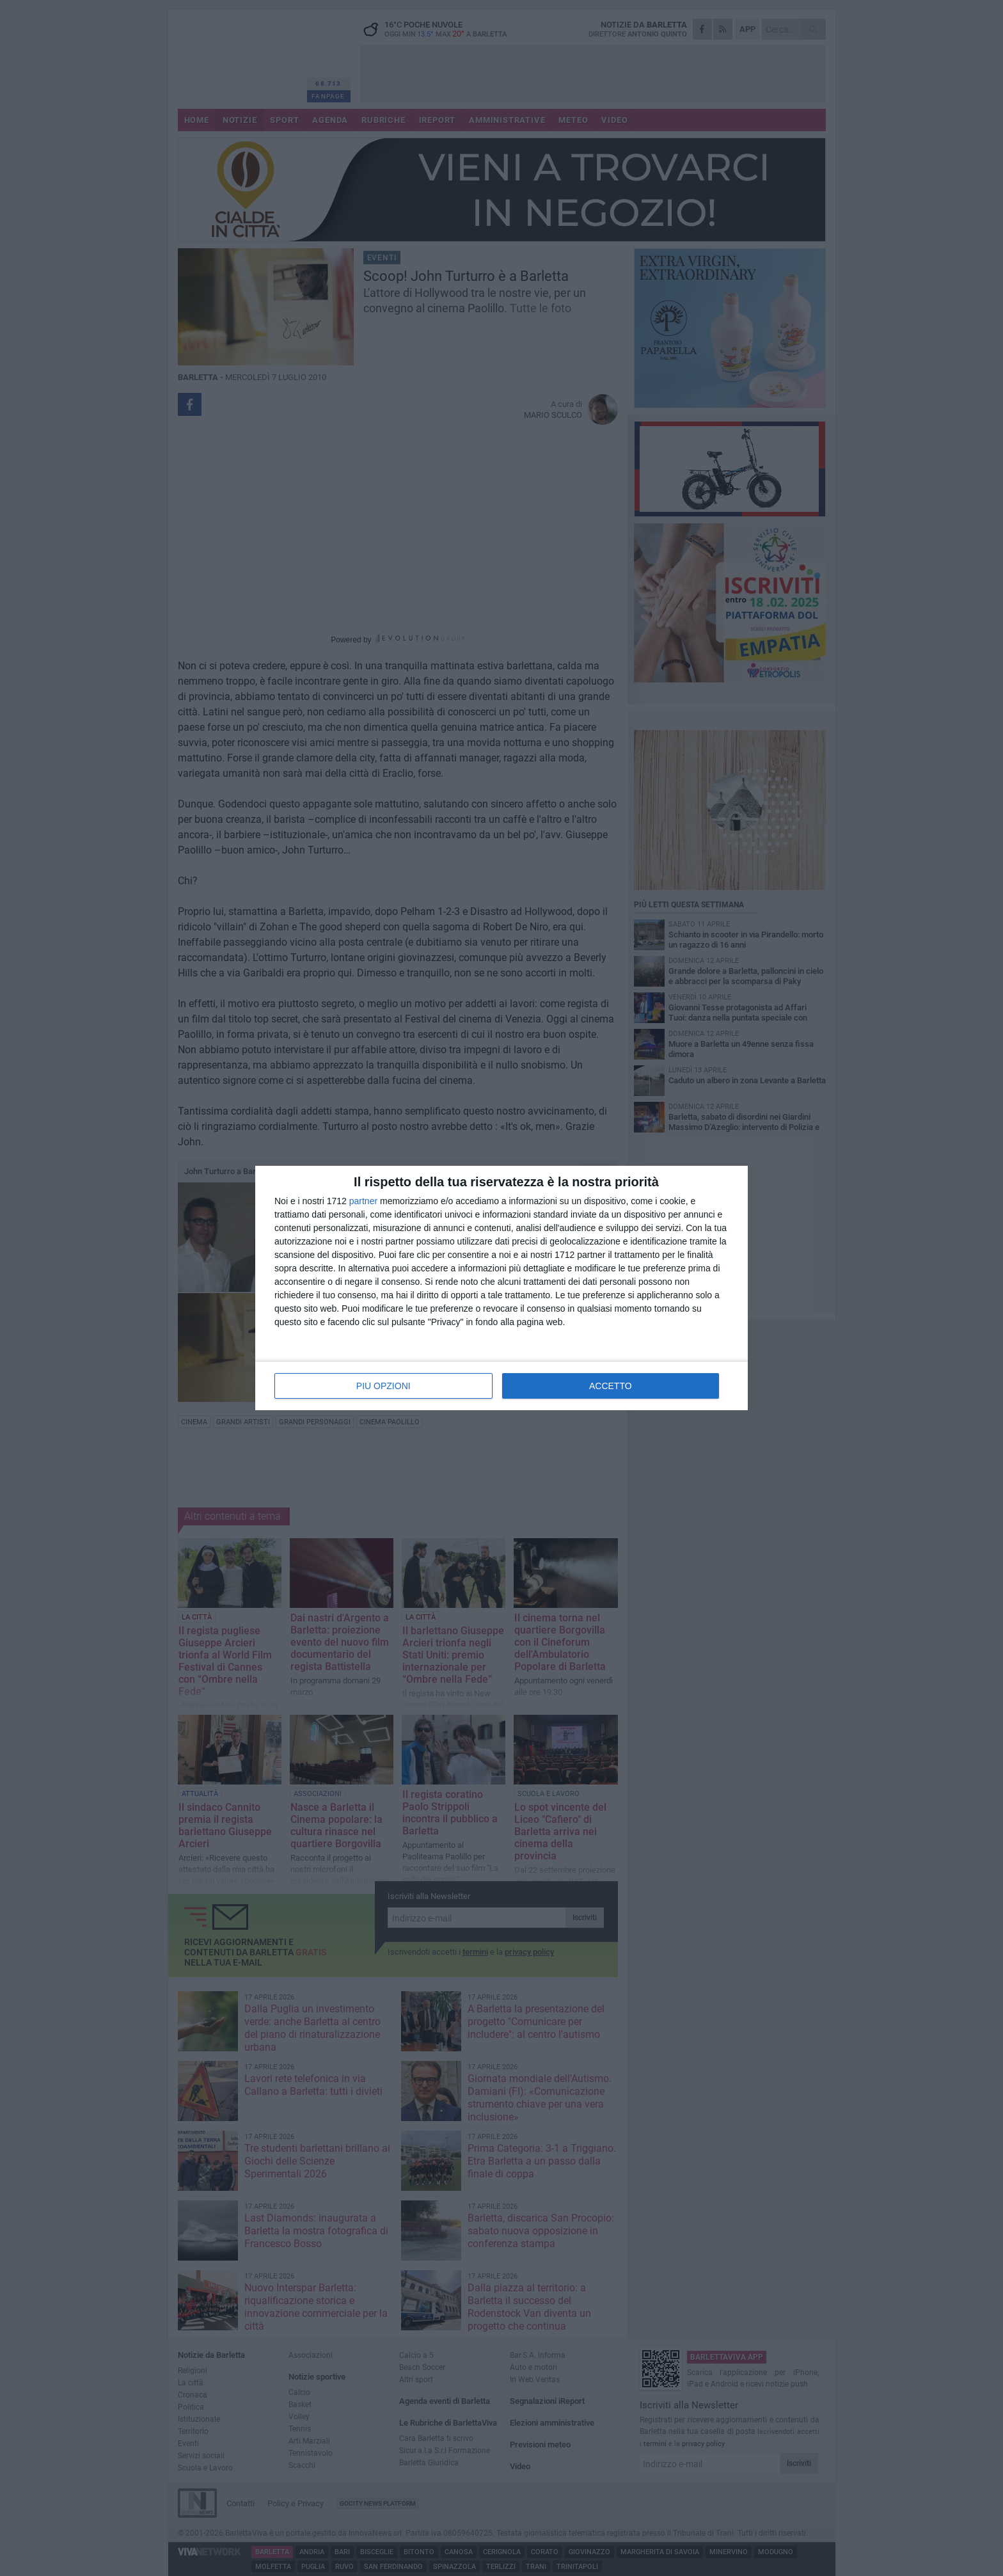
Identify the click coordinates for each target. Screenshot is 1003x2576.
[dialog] (501, 1288)
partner (363, 1201)
